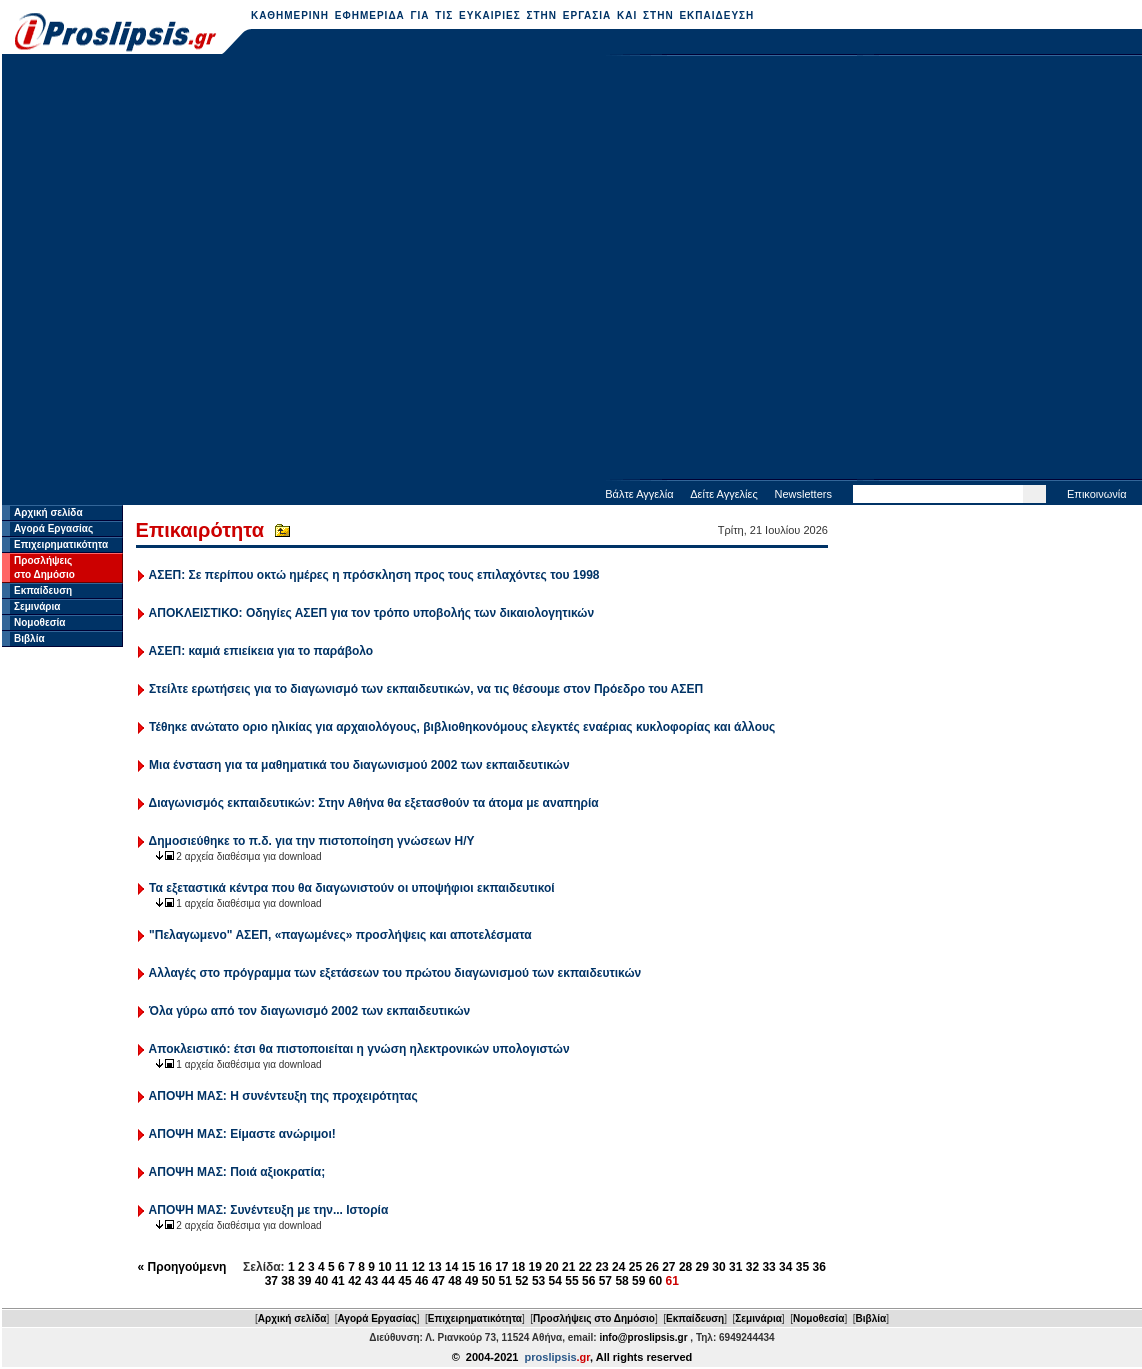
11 (401, 1267)
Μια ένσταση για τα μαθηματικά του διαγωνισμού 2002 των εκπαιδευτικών (359, 765)
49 (471, 1281)
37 (271, 1281)
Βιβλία (29, 638)
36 (819, 1267)
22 (585, 1267)
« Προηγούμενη (182, 1267)
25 (635, 1267)
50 (488, 1281)
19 (535, 1267)
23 (601, 1267)
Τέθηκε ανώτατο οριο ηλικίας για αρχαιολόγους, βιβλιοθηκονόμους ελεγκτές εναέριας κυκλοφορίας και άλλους (462, 727)
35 (802, 1267)
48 (454, 1281)
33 (768, 1267)
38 (287, 1281)
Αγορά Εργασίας (53, 528)
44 (388, 1281)
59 (638, 1281)
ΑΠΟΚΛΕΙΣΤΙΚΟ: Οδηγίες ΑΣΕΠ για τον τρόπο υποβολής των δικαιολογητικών (372, 613)
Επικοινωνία (1097, 494)
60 (655, 1281)
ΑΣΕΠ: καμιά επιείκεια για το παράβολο (261, 651)
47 (438, 1281)
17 (501, 1267)
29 (702, 1267)
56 (588, 1281)
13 (434, 1267)
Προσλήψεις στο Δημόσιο (594, 1318)
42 (354, 1281)
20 (551, 1267)
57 (605, 1281)
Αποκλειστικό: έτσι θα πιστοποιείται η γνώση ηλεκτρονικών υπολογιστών (359, 1049)
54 (555, 1281)
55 (571, 1281)
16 (484, 1267)
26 (651, 1267)
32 (752, 1267)
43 (371, 1281)
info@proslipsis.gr (643, 1337)
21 (568, 1267)
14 (451, 1267)
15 (468, 1267)
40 (321, 1281)
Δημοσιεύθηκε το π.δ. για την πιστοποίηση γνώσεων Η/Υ (312, 841)
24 (618, 1267)
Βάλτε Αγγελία (639, 494)
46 (421, 1281)
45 (404, 1281)
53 (538, 1281)
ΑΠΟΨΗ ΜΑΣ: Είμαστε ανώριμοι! (242, 1134)
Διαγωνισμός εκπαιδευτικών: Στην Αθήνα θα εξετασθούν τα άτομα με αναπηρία (374, 803)
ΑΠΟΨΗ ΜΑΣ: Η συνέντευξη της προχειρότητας (283, 1096)
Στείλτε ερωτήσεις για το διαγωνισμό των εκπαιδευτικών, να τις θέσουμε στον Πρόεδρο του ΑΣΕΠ (426, 689)
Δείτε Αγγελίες (724, 494)
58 (621, 1281)
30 (718, 1267)
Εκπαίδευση (43, 590)
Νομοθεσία (39, 622)
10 (384, 1267)
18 (518, 1267)
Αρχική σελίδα (48, 512)
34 (785, 1267)
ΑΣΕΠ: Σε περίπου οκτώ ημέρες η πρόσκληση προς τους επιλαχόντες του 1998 (374, 575)
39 (304, 1281)
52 (521, 1281)
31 (735, 1267)
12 (418, 1267)
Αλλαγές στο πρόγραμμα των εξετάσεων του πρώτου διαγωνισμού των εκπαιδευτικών (395, 973)
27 (668, 1267)
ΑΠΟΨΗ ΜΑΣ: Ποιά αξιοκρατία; (237, 1172)
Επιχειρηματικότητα (61, 544)
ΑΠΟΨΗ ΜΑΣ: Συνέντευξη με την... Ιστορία (269, 1210)
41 (337, 1281)
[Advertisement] (209, 269)
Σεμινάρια (37, 606)
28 (685, 1267)
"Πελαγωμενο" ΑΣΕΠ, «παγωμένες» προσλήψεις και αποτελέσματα (340, 935)
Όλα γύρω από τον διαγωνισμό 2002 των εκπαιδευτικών (309, 1011)
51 (504, 1281)
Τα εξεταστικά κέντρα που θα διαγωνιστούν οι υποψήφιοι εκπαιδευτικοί (352, 888)
